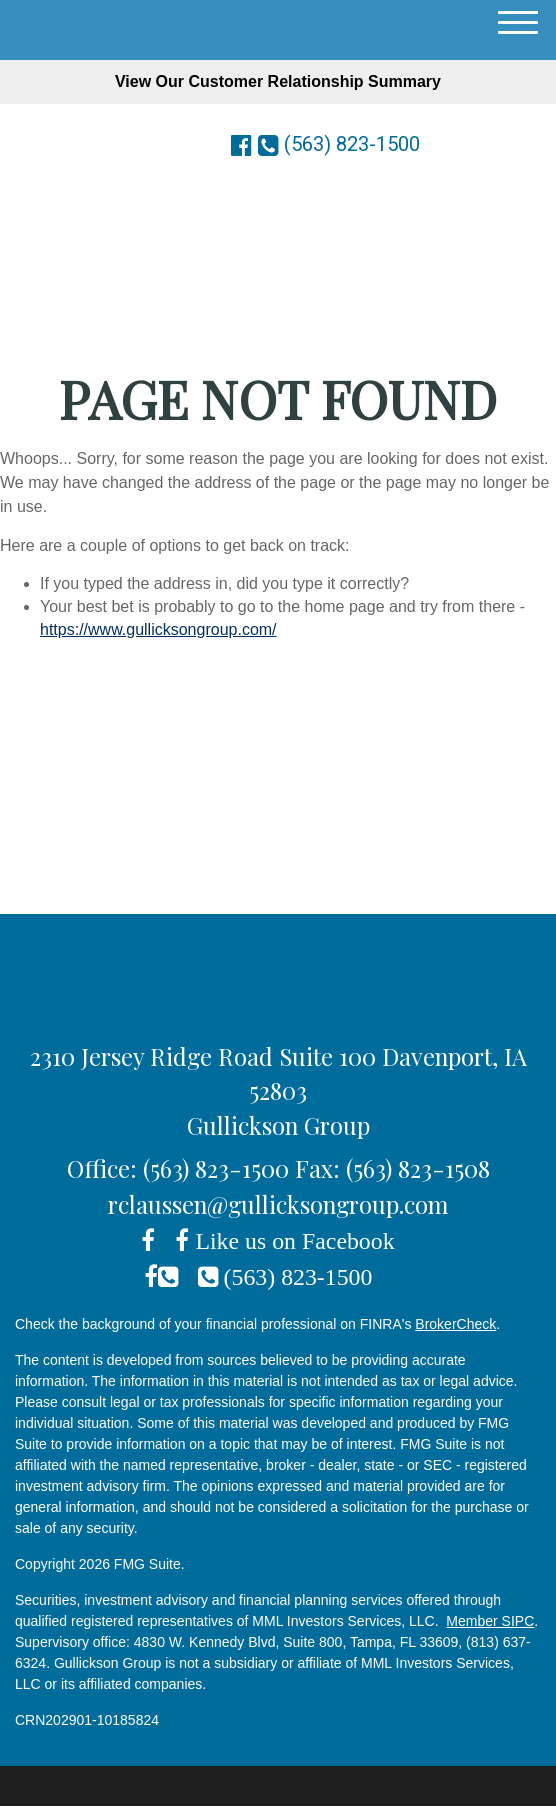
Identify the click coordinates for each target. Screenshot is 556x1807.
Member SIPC (490, 1621)
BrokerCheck (455, 1324)
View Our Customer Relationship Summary (278, 81)
